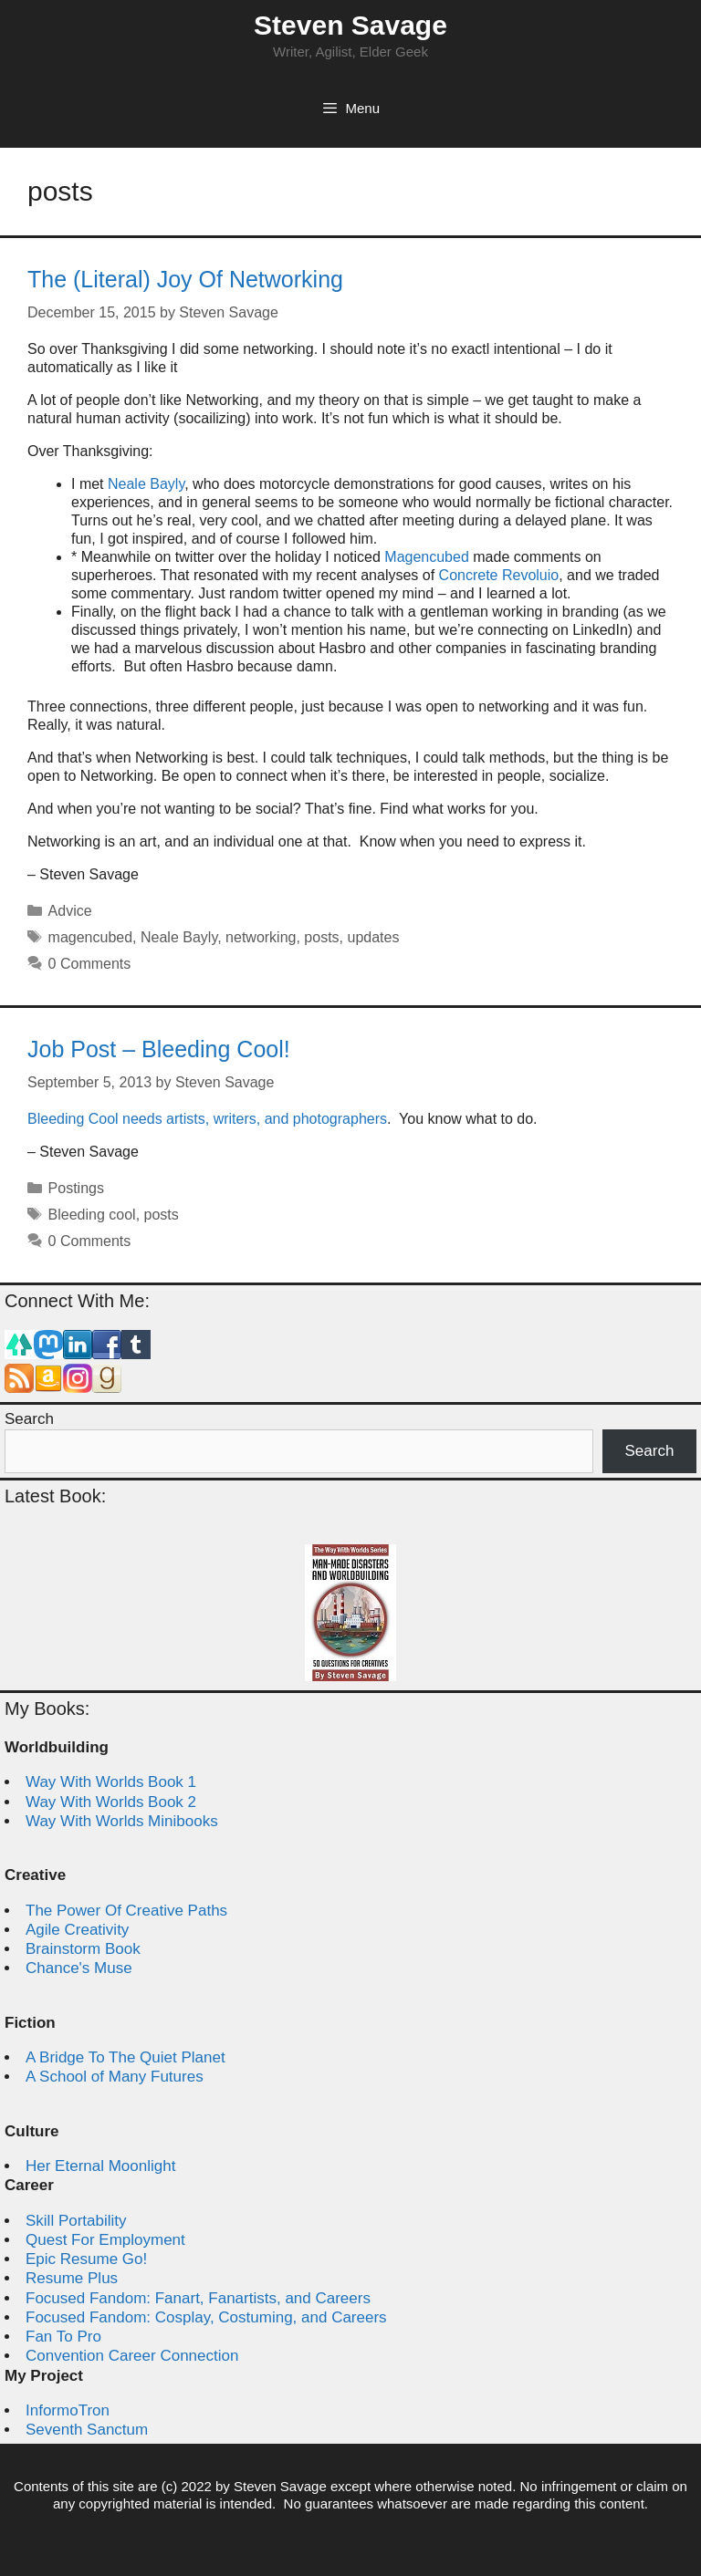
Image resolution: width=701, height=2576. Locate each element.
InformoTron (68, 2410)
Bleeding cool (92, 1214)
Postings (76, 1188)
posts (321, 937)
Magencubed (426, 557)
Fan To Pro (63, 2336)
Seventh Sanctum (87, 2429)
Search (29, 1419)
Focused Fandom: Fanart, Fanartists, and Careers (198, 2298)
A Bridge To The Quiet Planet (125, 2057)
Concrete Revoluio (499, 575)
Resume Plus (72, 2278)
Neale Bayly (146, 484)
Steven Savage (350, 25)
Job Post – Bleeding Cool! (158, 1049)
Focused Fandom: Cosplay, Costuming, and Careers (206, 2317)
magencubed (90, 937)
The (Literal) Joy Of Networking (185, 279)
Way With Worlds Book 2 (111, 1802)
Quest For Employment (105, 2240)
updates (373, 937)
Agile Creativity (77, 1929)
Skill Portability (76, 2220)
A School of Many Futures (115, 2076)
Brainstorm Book (83, 1949)
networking (260, 937)
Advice (70, 911)
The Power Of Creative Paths (126, 1910)
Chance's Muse (79, 1968)
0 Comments (89, 963)
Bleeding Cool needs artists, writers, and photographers (207, 1119)
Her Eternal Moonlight (100, 2166)
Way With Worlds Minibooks (122, 1821)
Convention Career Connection (132, 2355)
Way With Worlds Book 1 (111, 1782)
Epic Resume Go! (86, 2259)
